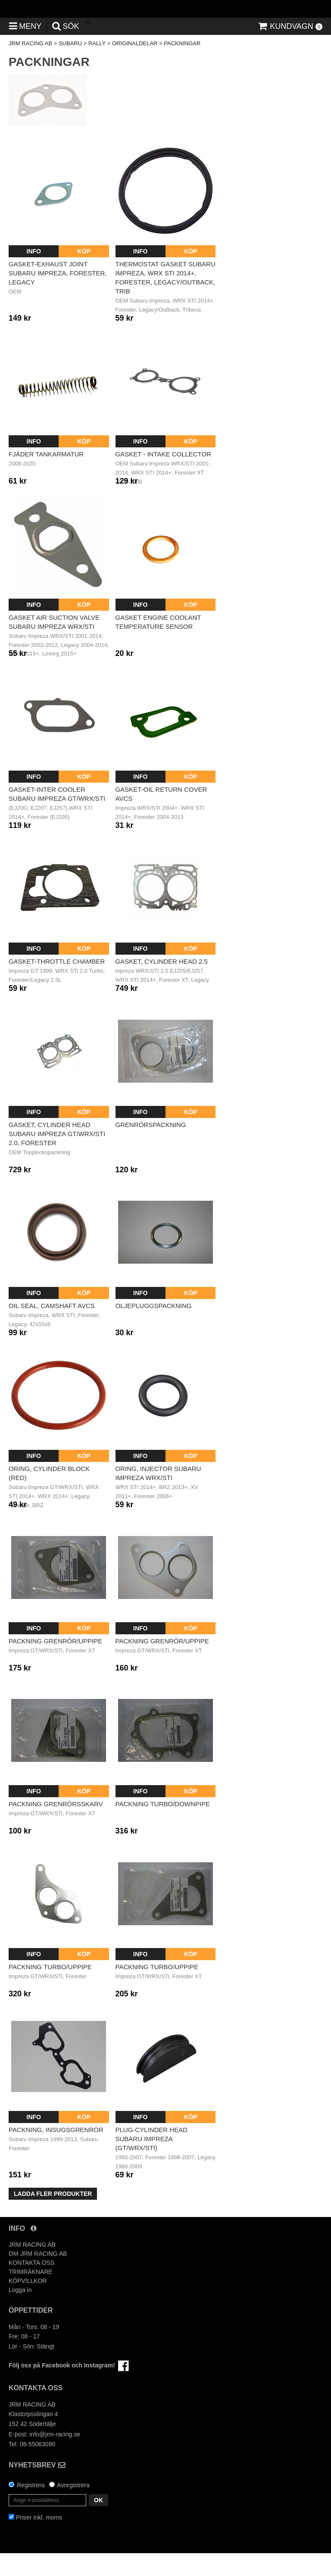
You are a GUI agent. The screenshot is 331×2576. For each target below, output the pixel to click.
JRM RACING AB (30, 66)
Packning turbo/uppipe (50, 1990)
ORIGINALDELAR (134, 66)
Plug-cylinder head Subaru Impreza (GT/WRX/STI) (152, 2162)
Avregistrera (73, 2507)
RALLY (97, 66)
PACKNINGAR (182, 66)
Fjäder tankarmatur (46, 477)
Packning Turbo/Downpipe (163, 1826)
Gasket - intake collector (164, 477)
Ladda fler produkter (53, 2216)
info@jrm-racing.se (54, 2457)
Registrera (31, 2507)
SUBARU (70, 66)
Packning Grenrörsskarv (56, 1826)
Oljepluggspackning (154, 1329)
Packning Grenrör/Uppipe (55, 1663)
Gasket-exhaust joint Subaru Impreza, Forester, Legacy (58, 296)
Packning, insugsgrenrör (56, 2153)
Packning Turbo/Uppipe (157, 1990)
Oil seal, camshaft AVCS (52, 1329)
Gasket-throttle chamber (57, 984)
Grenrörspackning (151, 1147)
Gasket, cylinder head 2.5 (162, 984)
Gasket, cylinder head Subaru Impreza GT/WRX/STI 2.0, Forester (57, 1156)
